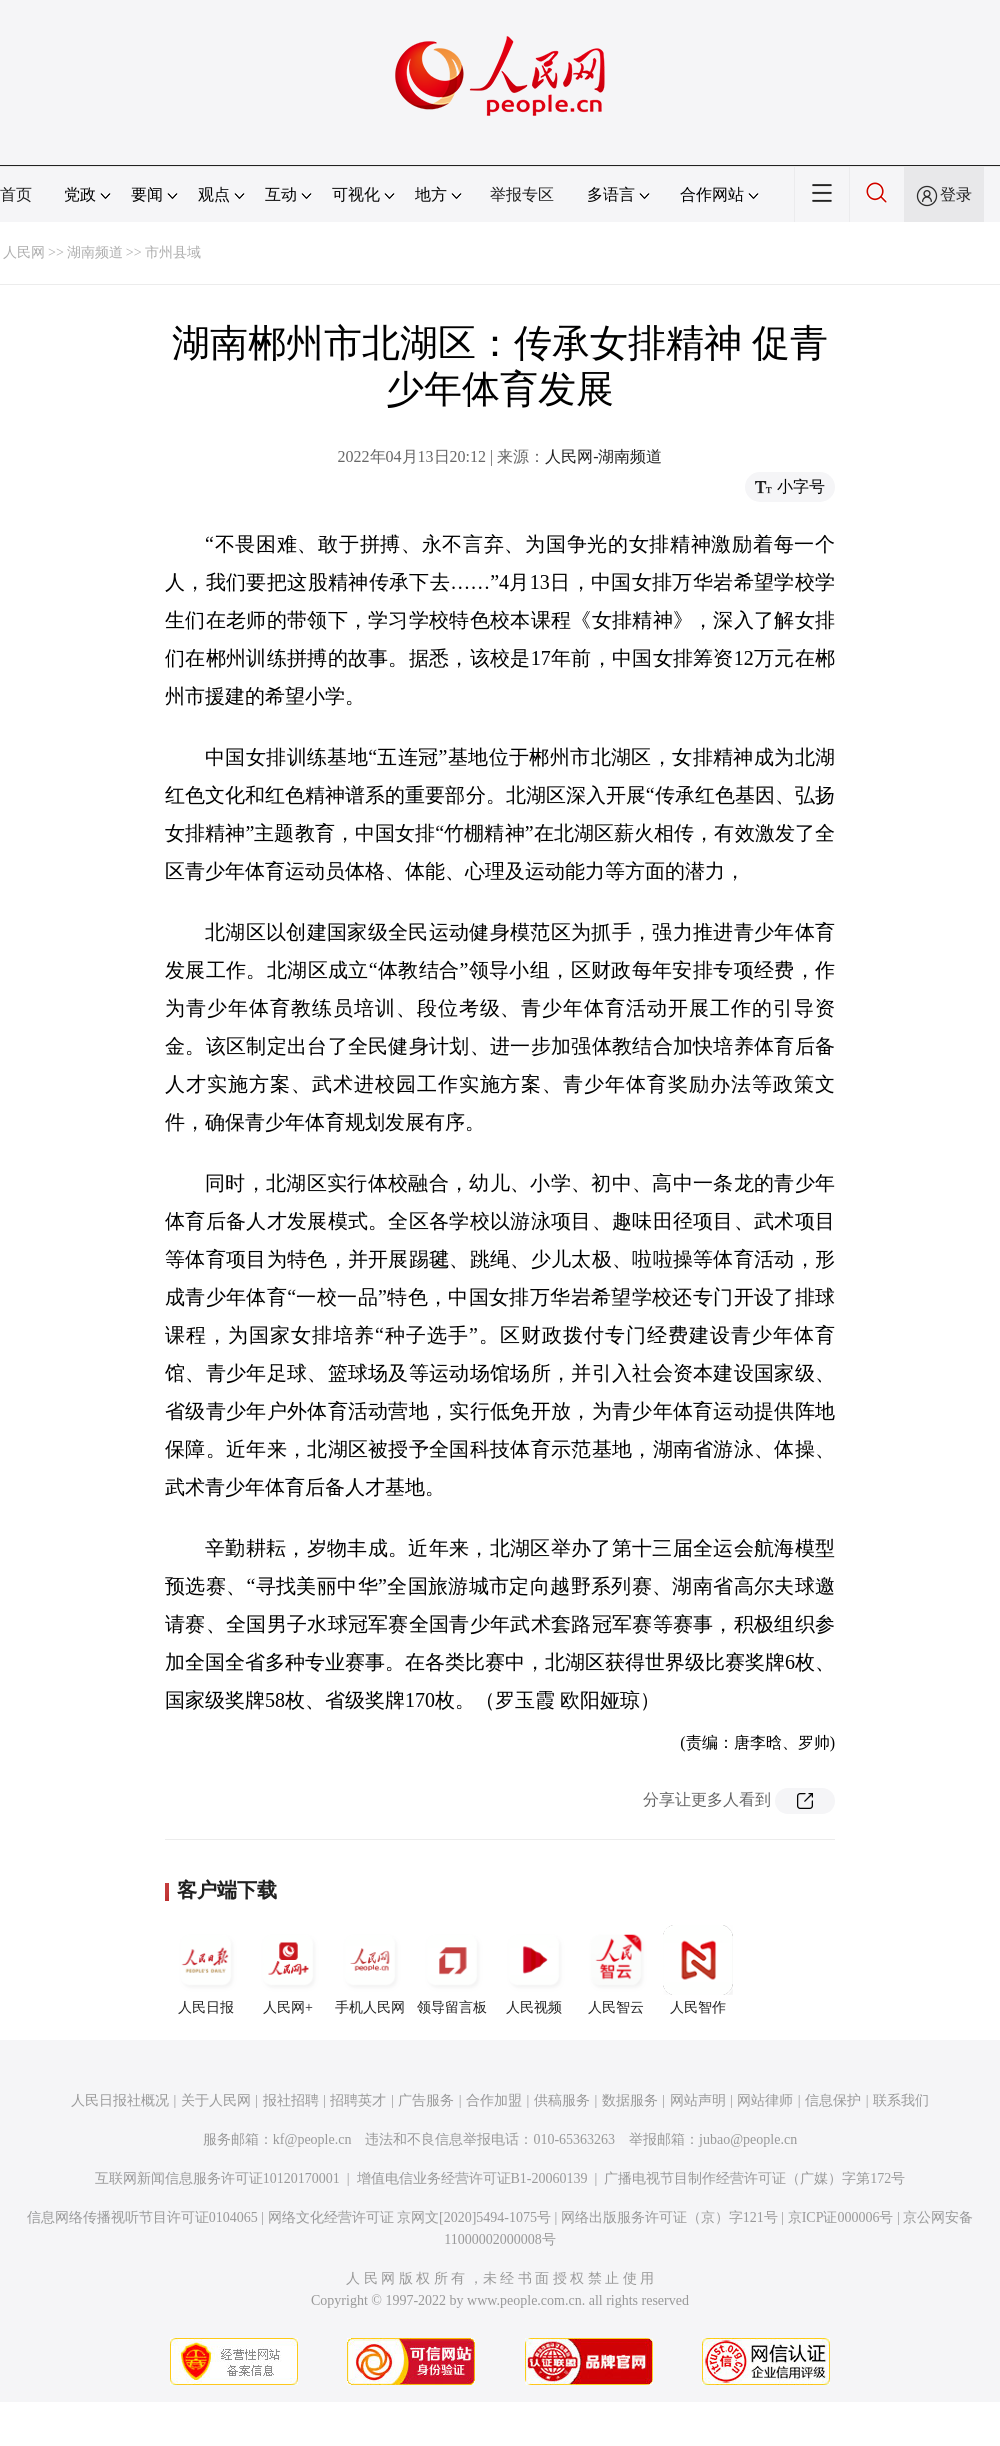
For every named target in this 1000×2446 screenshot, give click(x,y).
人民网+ (288, 1970)
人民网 (24, 252)
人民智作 (698, 1970)
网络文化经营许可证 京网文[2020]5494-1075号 (410, 2217)
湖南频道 (95, 252)
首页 (16, 194)
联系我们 (901, 2100)
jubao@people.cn (748, 2139)
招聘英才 (358, 2100)
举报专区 (522, 194)
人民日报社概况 (120, 2100)
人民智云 (616, 1970)
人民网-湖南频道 (603, 456)
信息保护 (833, 2100)
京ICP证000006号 (841, 2217)
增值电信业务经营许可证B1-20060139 (472, 2178)
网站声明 (698, 2100)
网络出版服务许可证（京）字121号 (669, 2217)
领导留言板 (452, 1970)
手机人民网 (370, 1970)
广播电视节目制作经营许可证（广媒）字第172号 (754, 2178)
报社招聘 (291, 2100)
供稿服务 (562, 2100)
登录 (956, 194)
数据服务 (630, 2100)
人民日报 (206, 1970)
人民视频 (534, 1970)
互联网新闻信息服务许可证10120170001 (217, 2178)
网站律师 (765, 2100)
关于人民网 (216, 2100)
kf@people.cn (312, 2139)
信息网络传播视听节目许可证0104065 (142, 2217)
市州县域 (173, 252)
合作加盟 (494, 2100)
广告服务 (426, 2100)
